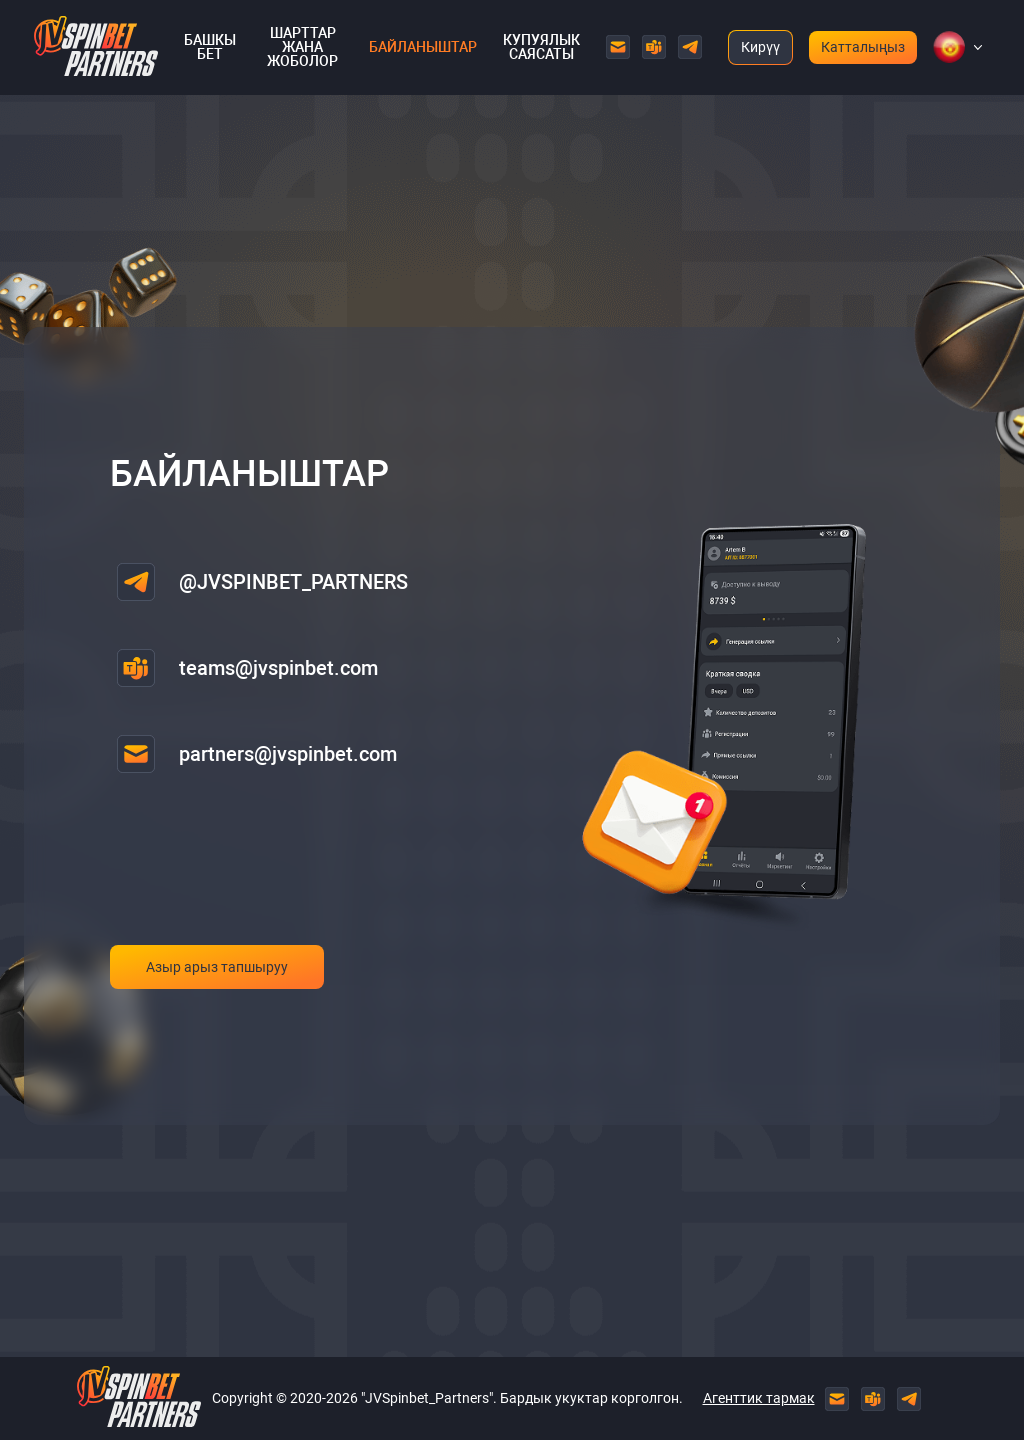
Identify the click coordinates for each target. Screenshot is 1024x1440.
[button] (949, 47)
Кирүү (760, 47)
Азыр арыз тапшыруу (217, 967)
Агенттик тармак (759, 1398)
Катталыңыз (863, 47)
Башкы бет (210, 47)
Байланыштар (423, 47)
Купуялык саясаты (541, 47)
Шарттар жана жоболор (302, 47)
